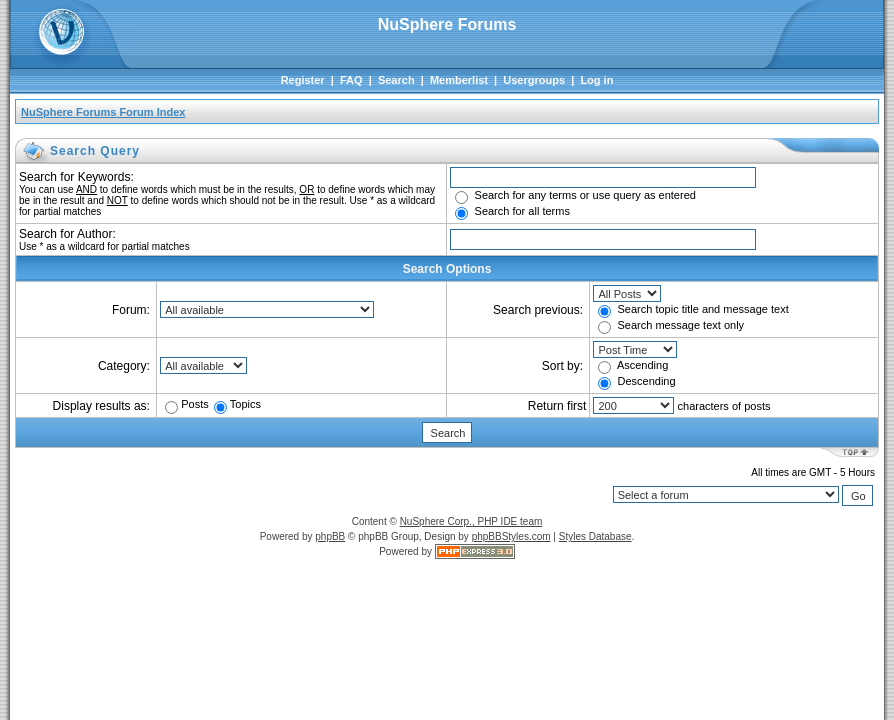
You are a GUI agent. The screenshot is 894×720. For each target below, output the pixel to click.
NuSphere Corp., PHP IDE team (471, 521)
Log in (596, 80)
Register (303, 80)
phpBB (330, 536)
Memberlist (459, 80)
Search (396, 80)
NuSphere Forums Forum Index (103, 112)
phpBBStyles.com (511, 536)
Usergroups (534, 80)
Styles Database (595, 536)
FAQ (351, 80)
